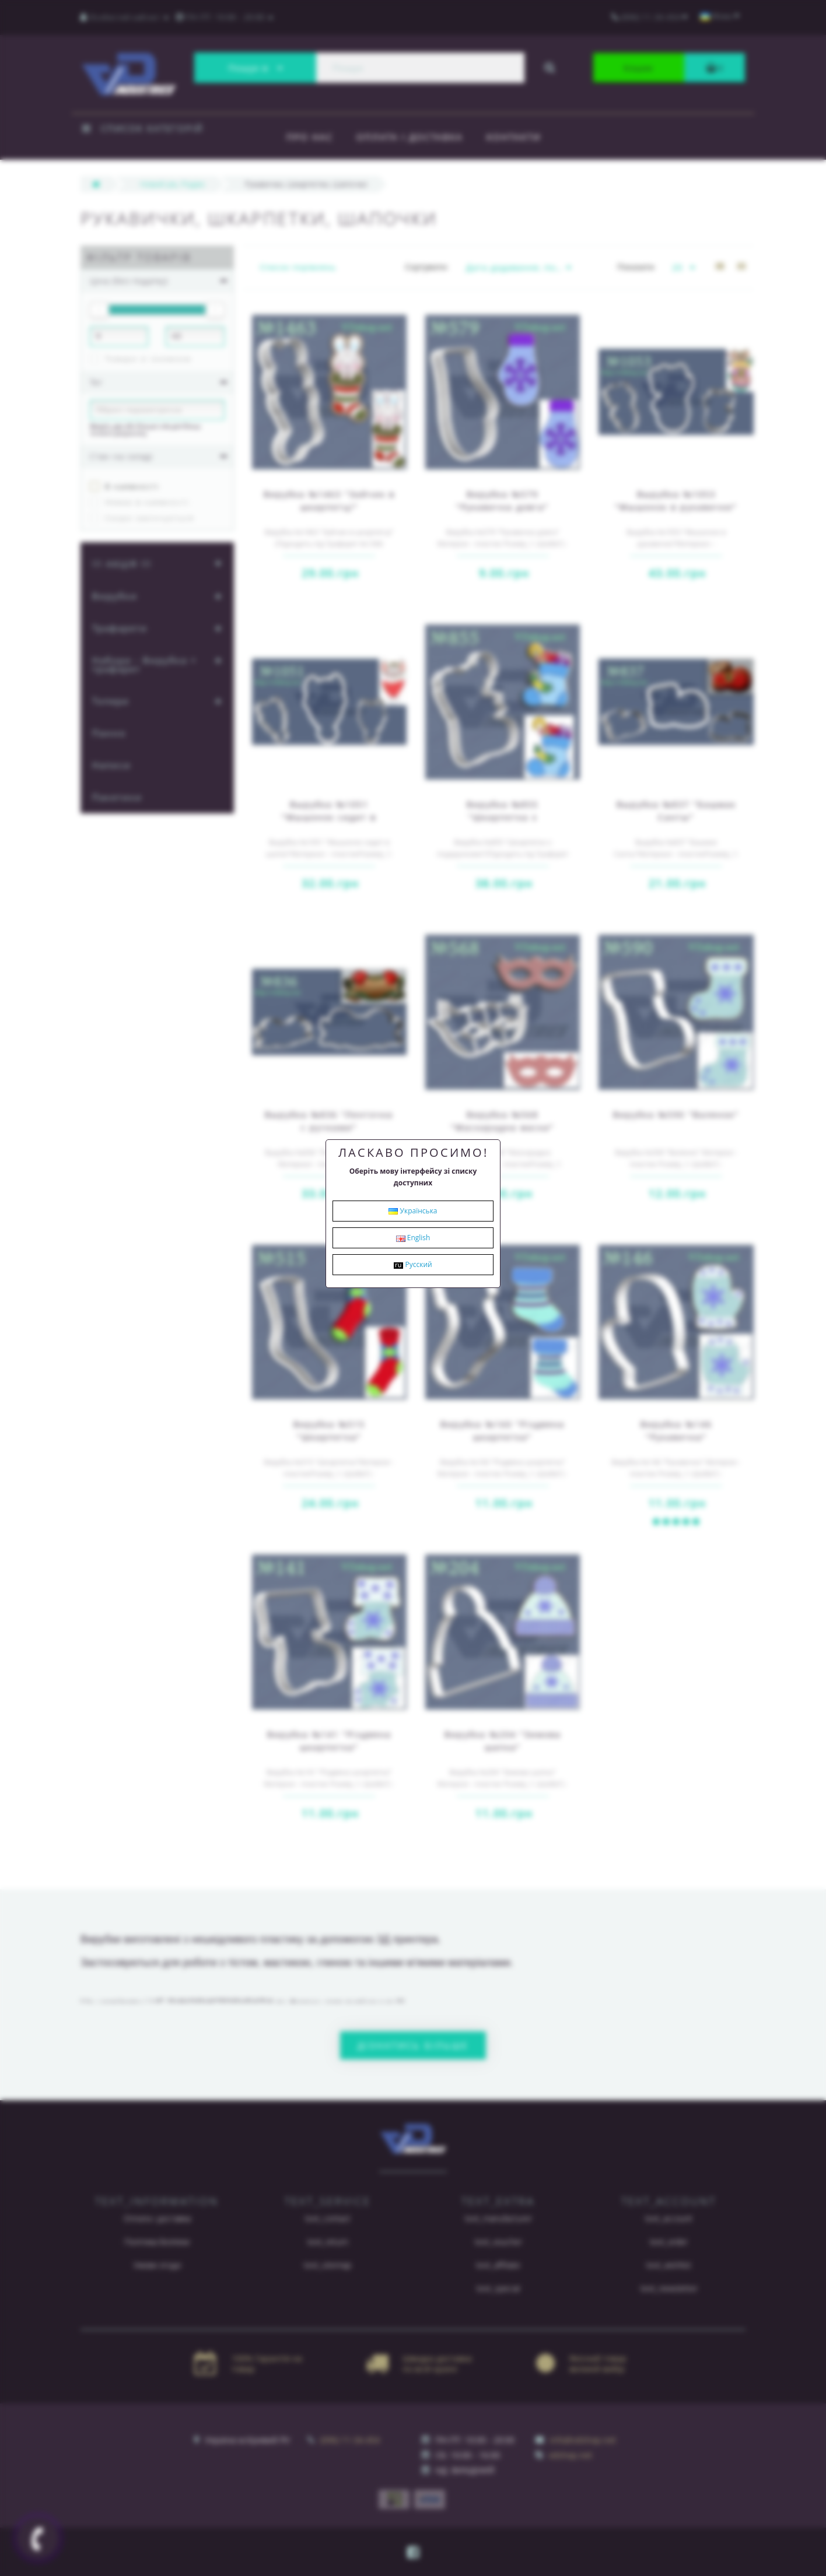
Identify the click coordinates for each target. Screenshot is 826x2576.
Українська (412, 1211)
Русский (413, 1264)
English (413, 1238)
